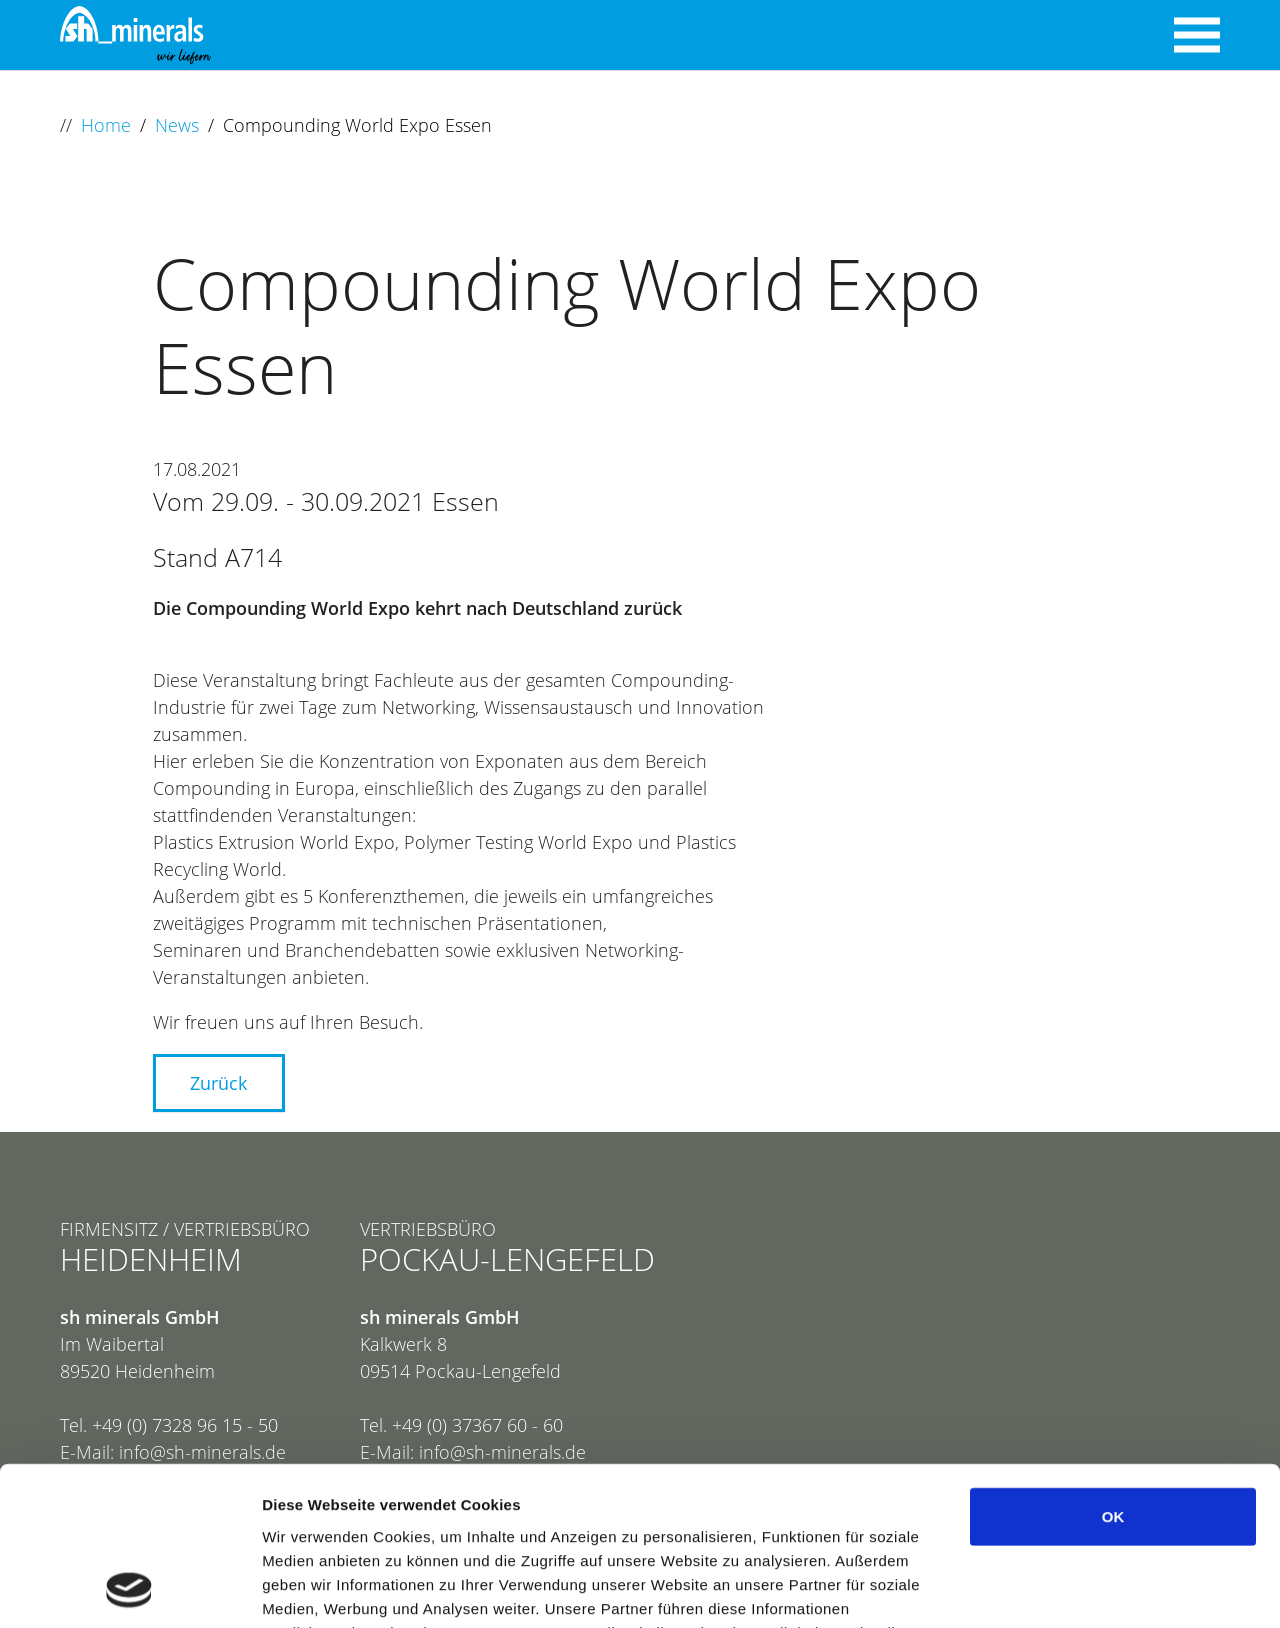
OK (1113, 1367)
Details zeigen (1063, 1588)
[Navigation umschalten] (1197, 35)
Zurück (218, 1083)
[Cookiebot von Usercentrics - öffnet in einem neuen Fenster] (129, 1589)
